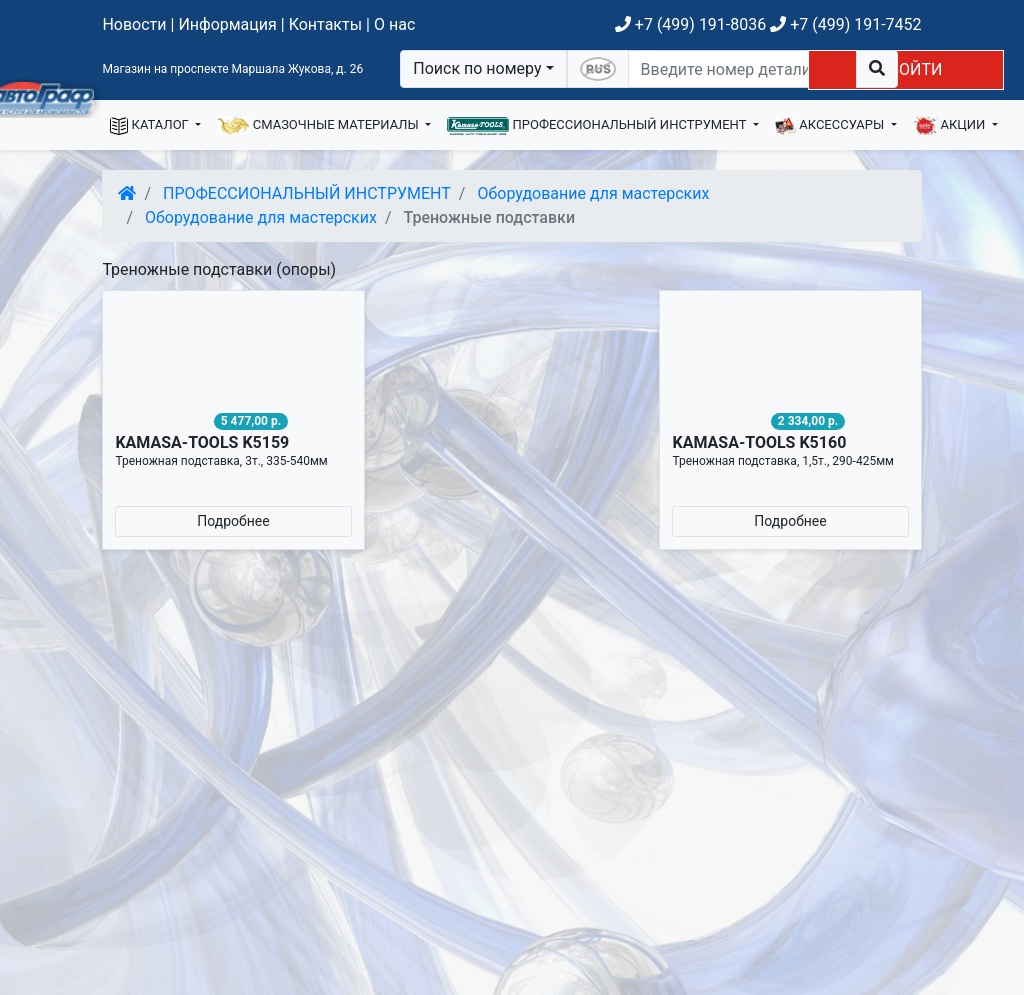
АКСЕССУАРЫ (831, 126)
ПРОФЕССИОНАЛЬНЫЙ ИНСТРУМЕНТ (598, 126)
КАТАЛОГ (151, 126)
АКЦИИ (951, 126)
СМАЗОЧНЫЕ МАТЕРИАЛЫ (319, 126)
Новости (134, 24)
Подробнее (233, 521)
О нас (394, 24)
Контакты (325, 24)
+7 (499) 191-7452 (845, 24)
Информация (227, 24)
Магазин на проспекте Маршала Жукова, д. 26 (232, 69)
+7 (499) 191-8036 (690, 24)
